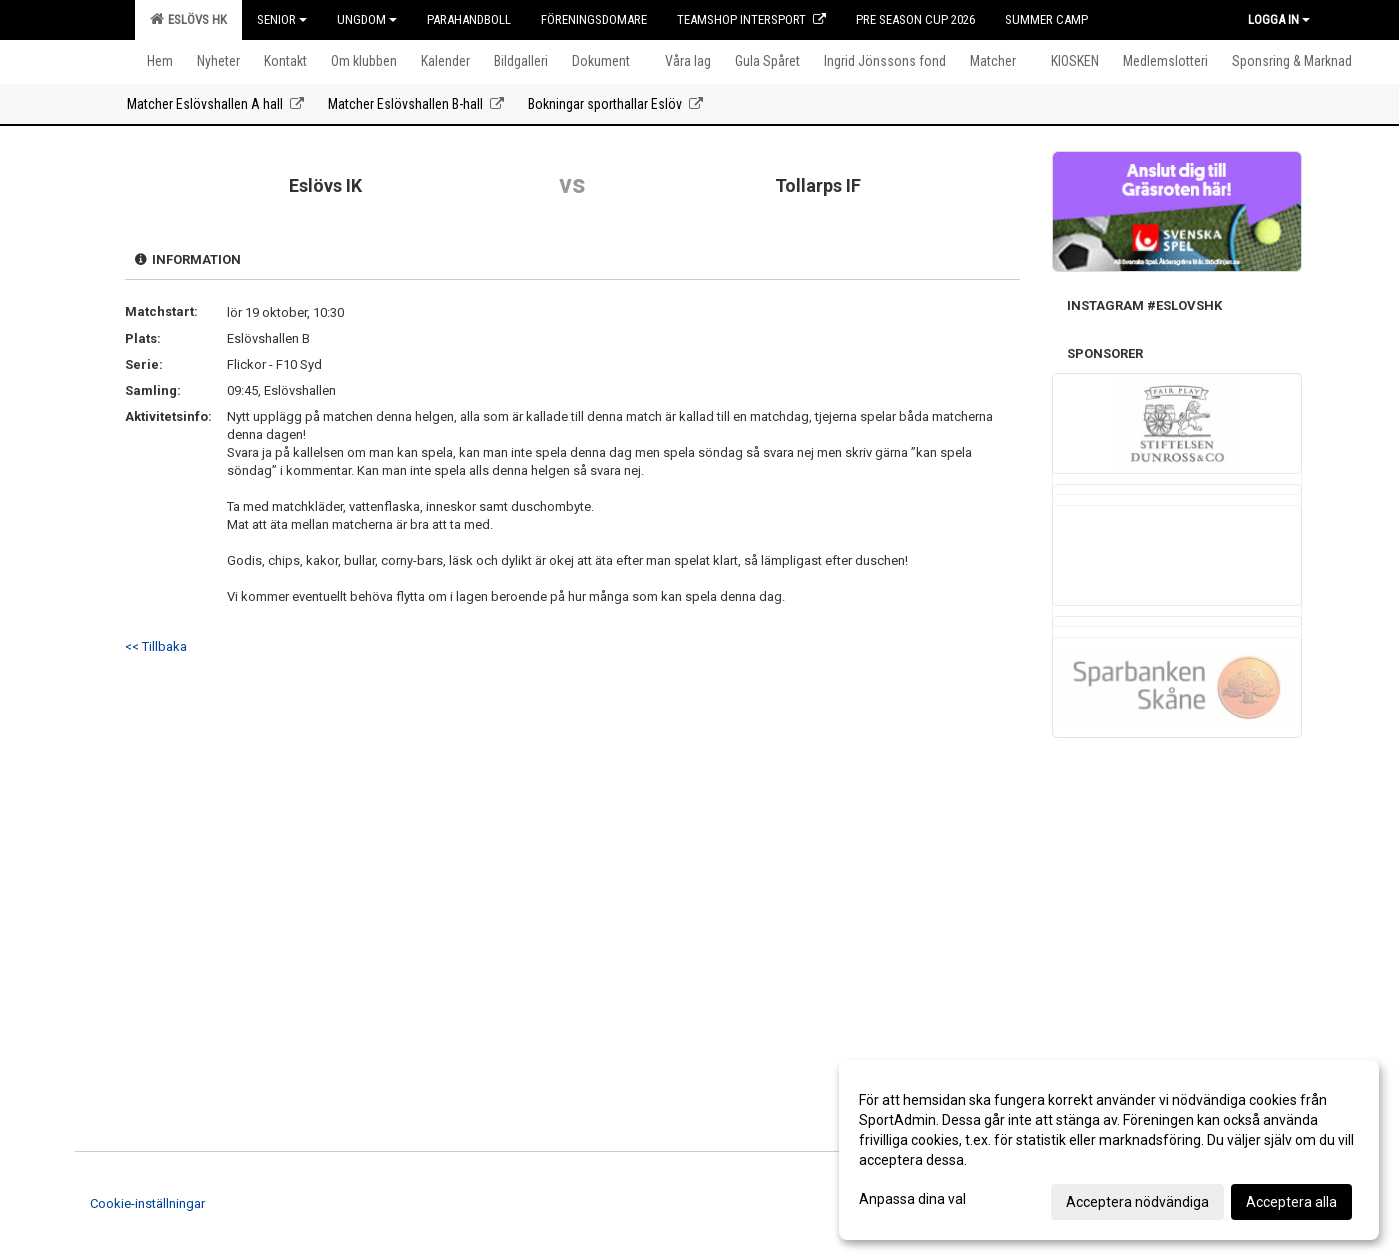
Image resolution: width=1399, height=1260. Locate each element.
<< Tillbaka (156, 646)
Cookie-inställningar (147, 1203)
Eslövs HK (188, 19)
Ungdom (367, 19)
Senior (282, 19)
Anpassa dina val (912, 1199)
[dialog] (1109, 1150)
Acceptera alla (1291, 1202)
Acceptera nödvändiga (1137, 1202)
